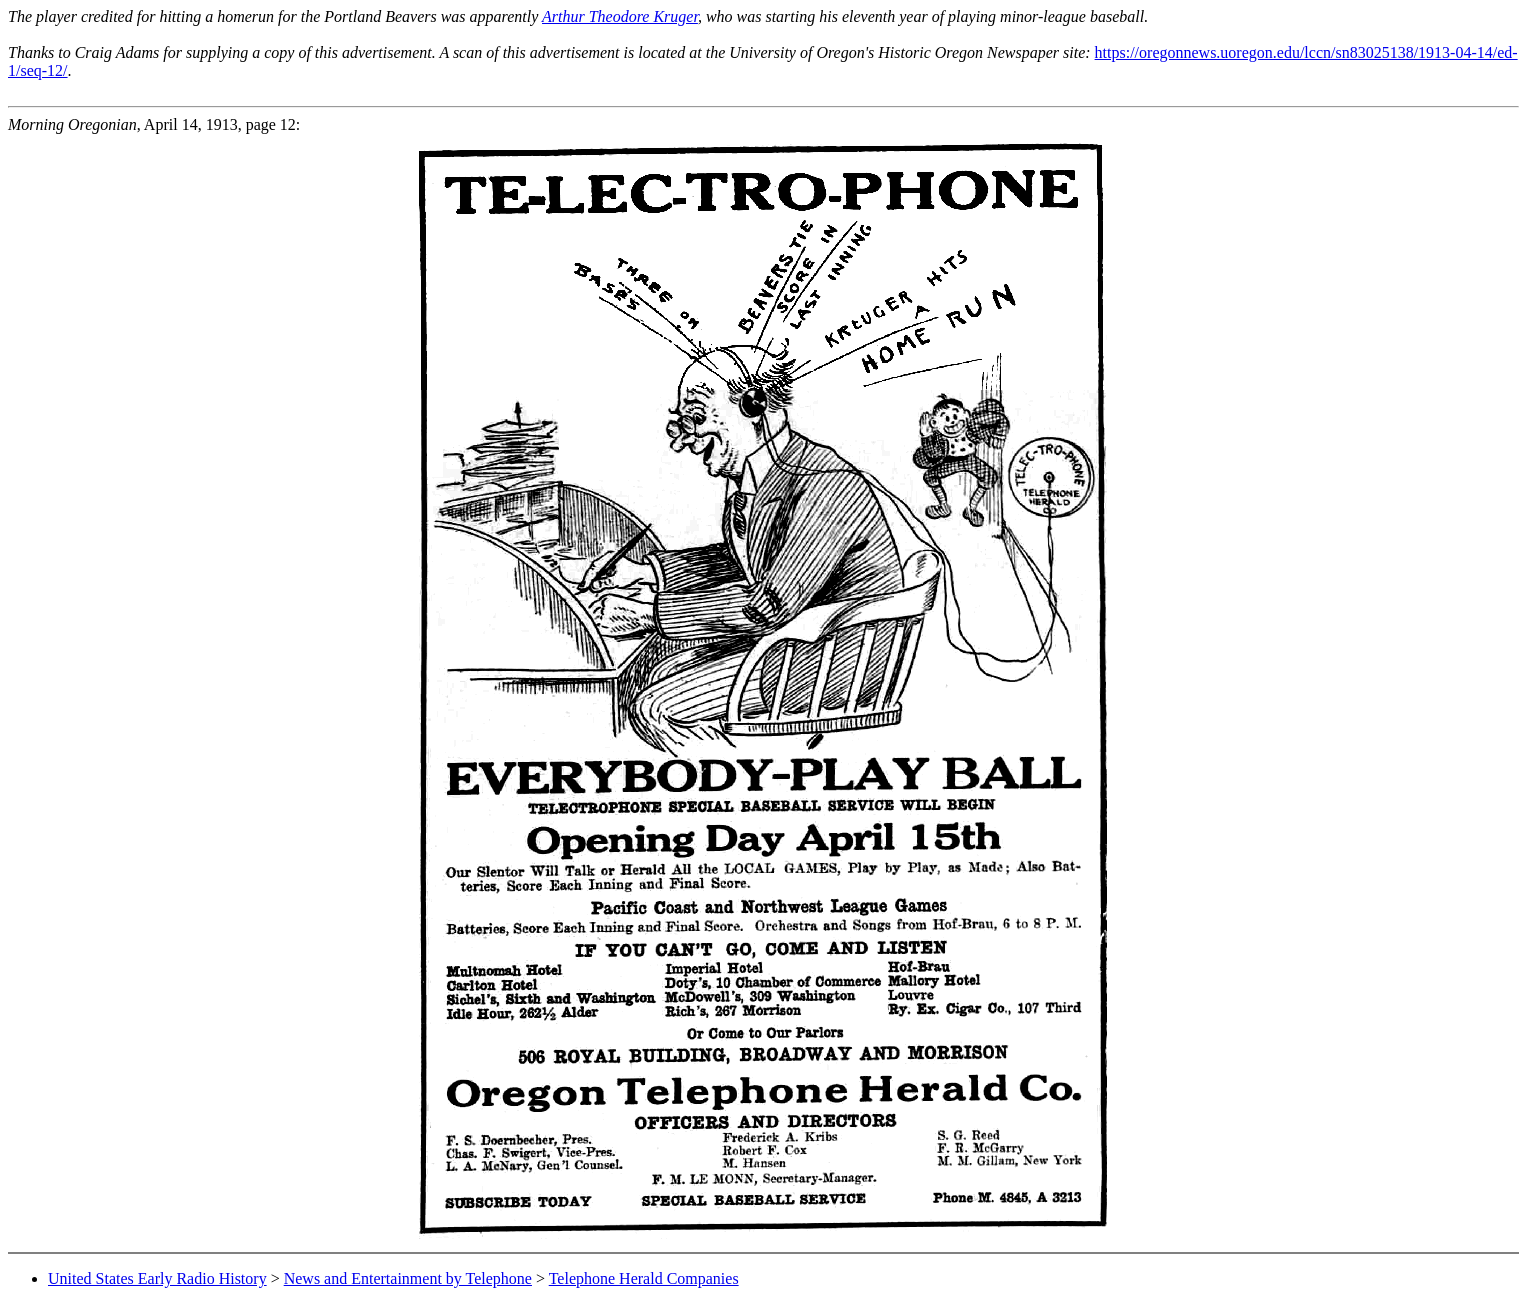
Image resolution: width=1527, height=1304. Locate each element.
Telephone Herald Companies (644, 1278)
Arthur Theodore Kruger (620, 16)
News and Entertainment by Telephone (408, 1278)
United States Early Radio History (157, 1278)
